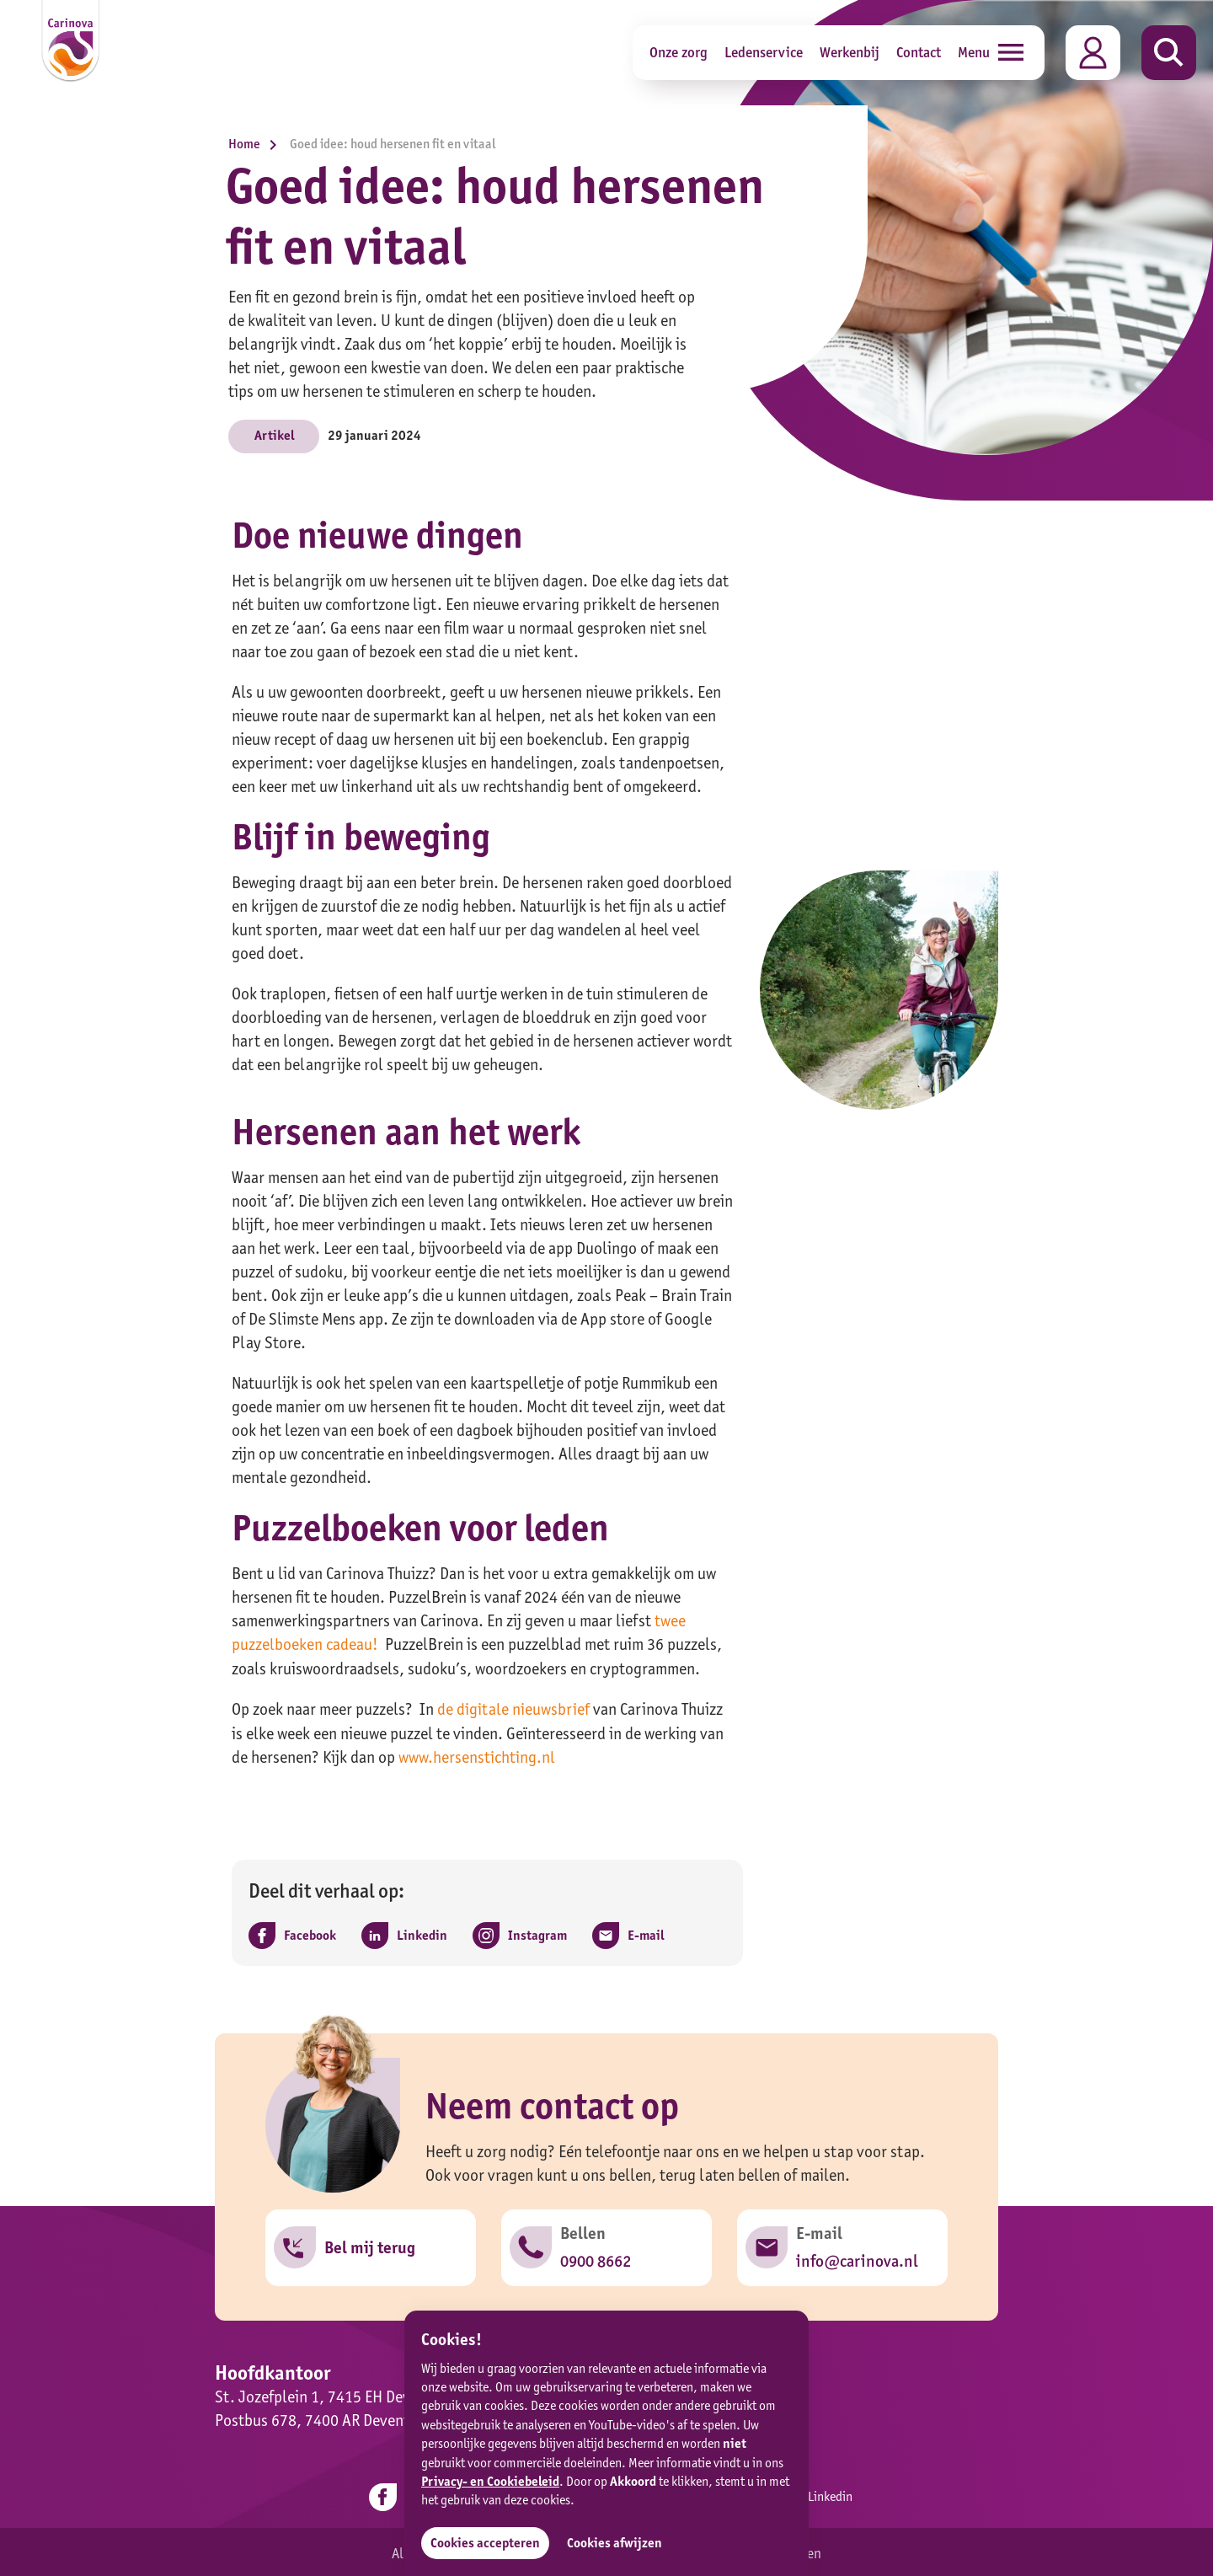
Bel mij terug (369, 2246)
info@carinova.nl (856, 2259)
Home (257, 144)
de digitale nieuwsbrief (513, 1708)
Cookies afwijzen (615, 2543)
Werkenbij (849, 52)
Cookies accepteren (485, 2543)
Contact (918, 52)
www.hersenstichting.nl (476, 1755)
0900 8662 (595, 2259)
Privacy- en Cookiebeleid (490, 2481)
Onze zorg (678, 52)
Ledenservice (763, 52)
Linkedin (815, 2495)
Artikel (274, 435)
